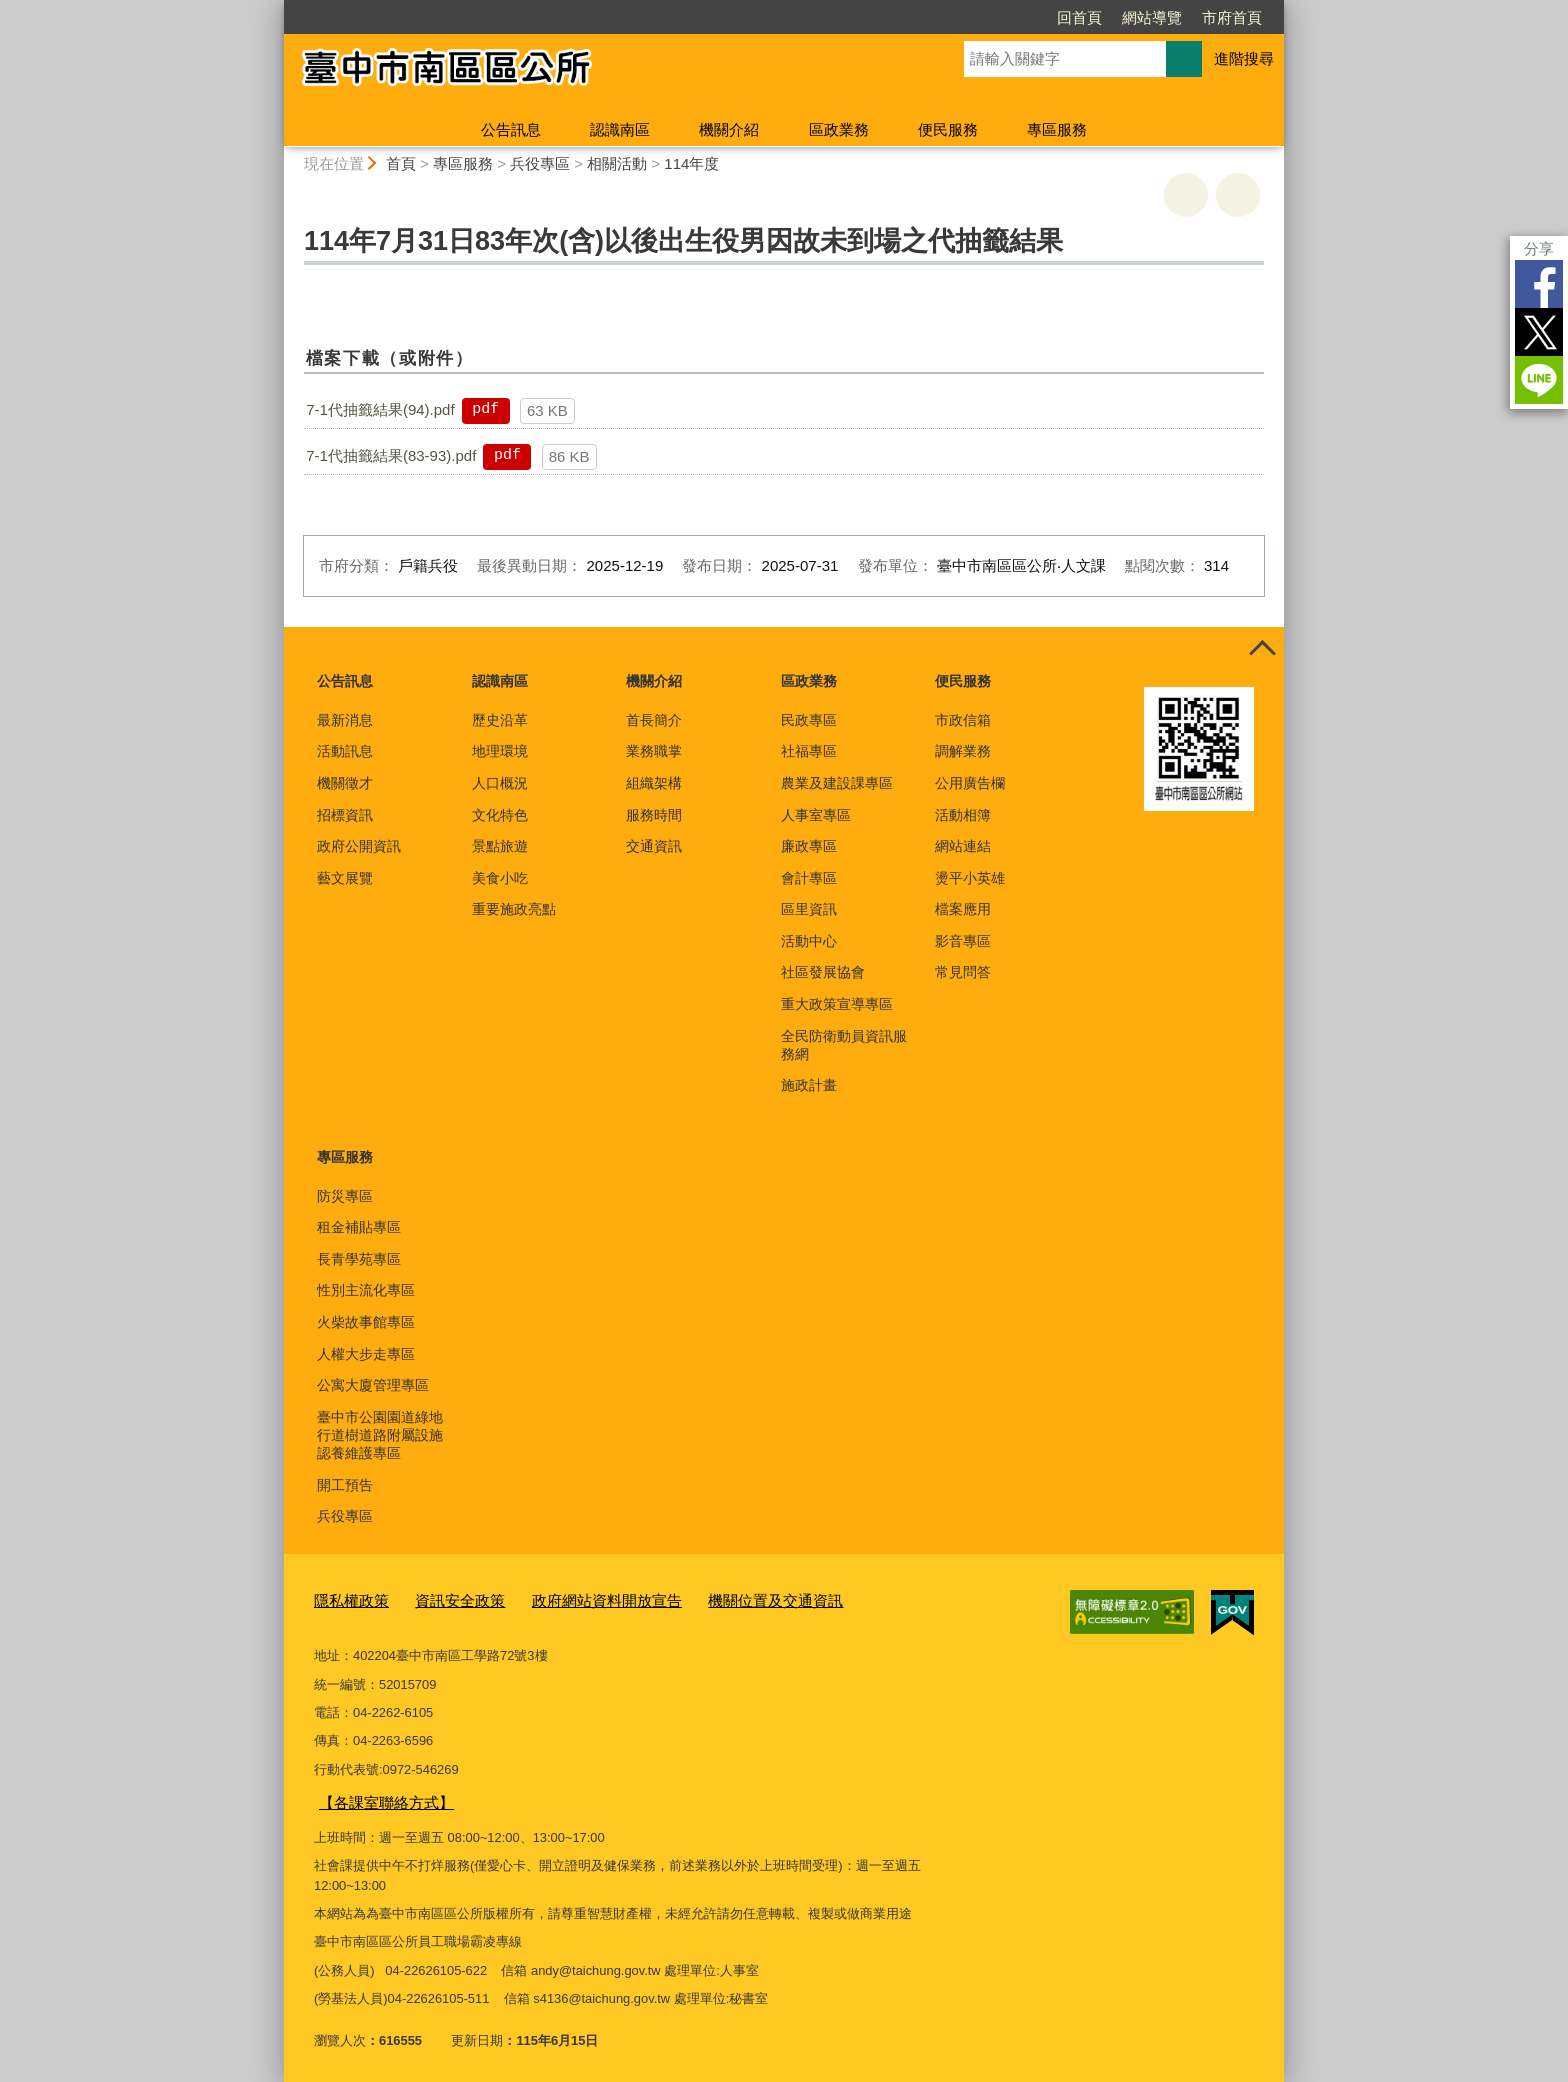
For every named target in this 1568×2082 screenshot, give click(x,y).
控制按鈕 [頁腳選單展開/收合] (1262, 649)
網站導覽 (1152, 17)
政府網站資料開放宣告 (575, 1599)
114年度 (691, 163)
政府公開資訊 (359, 846)
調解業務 (963, 751)
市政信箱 (963, 720)
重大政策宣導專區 (837, 1004)
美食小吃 (500, 878)
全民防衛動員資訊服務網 (844, 1045)
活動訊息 (345, 751)
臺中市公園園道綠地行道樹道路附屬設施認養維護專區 (380, 1435)
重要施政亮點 (514, 909)
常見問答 (963, 972)
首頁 (401, 163)
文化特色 (500, 815)
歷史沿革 (500, 720)
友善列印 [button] (1186, 195)
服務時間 (654, 815)
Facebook (1539, 284)
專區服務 (1057, 129)
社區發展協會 (823, 972)
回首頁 (1079, 17)
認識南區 (620, 129)
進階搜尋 (1244, 58)
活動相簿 (963, 815)
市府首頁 (1232, 17)
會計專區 (809, 878)
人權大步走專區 (366, 1354)
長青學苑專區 (359, 1259)
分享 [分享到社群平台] (1539, 248)
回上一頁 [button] (1238, 195)
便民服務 (948, 129)
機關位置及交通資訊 (724, 1599)
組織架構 (654, 783)
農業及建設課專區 (837, 783)
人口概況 (500, 783)
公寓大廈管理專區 (373, 1385)
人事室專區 (816, 815)
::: (275, 8)
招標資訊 (345, 815)
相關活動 (617, 163)
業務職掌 (654, 751)
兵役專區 (540, 163)
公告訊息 (511, 129)
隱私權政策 (346, 1599)
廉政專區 (809, 846)
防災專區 (345, 1196)
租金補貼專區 (359, 1227)
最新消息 (345, 720)
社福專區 (809, 751)
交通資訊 (654, 846)
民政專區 (809, 720)
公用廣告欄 (970, 783)
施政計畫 (809, 1085)
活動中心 (809, 941)
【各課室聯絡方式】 (377, 1797)
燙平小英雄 (970, 878)
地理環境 (500, 751)
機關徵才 (345, 783)
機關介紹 (729, 129)
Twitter (1539, 332)
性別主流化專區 (366, 1290)
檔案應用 (963, 909)
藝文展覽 (345, 878)
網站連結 (963, 846)
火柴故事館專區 (366, 1322)
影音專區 (963, 941)
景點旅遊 (500, 846)
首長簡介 (654, 720)
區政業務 (839, 129)
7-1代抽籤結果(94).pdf (380, 409)
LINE (1539, 380)
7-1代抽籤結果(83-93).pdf (391, 455)
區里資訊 (809, 909)
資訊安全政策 (444, 1599)
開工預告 (345, 1485)
